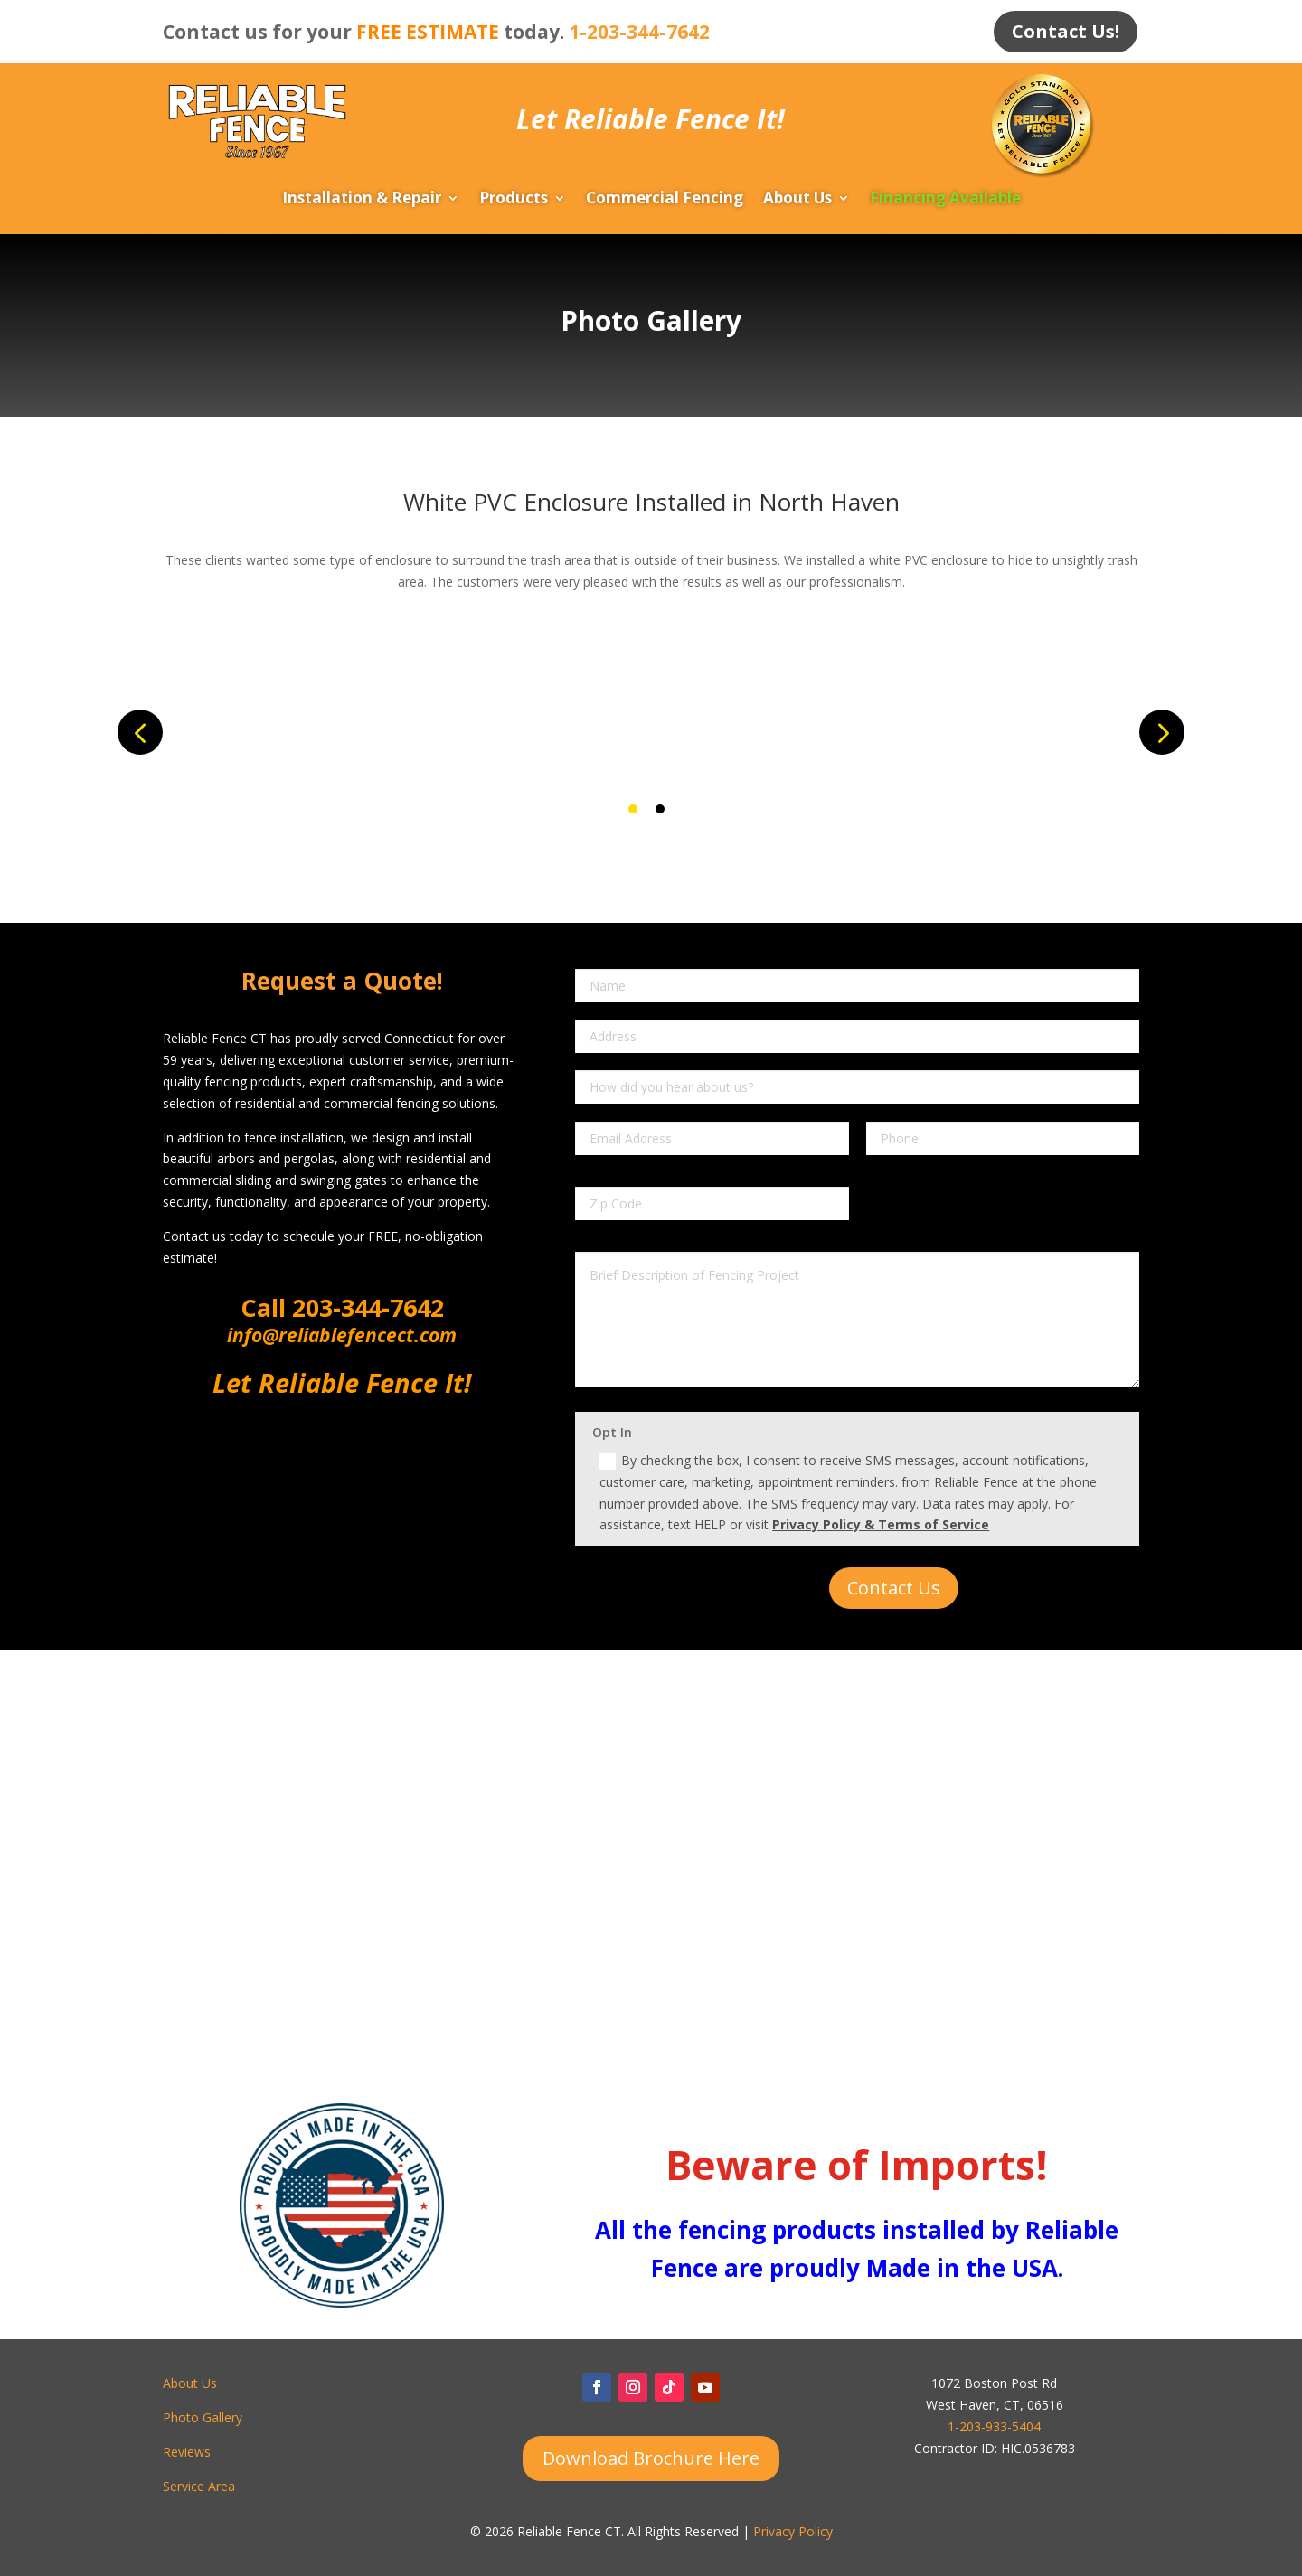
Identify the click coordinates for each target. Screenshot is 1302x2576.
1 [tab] (632, 808)
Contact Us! (1065, 31)
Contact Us (893, 1588)
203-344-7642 (365, 1307)
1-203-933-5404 (994, 2426)
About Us (797, 201)
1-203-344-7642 (639, 31)
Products (513, 201)
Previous (140, 732)
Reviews (187, 2451)
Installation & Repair (361, 201)
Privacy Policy (793, 2532)
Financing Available (945, 201)
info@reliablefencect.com (342, 1335)
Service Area (199, 2486)
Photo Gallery (202, 2417)
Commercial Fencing (664, 201)
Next (1161, 732)
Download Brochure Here (651, 2458)
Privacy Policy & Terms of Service (880, 1525)
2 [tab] (660, 808)
